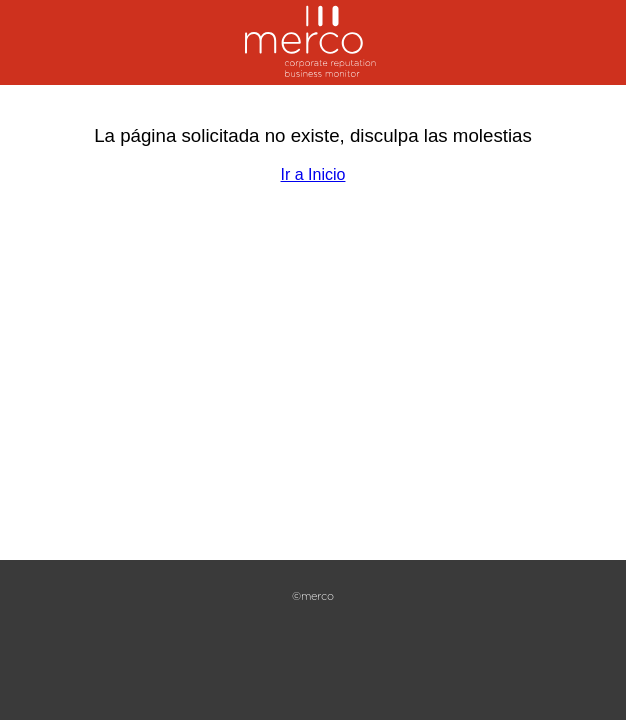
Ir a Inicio (313, 174)
